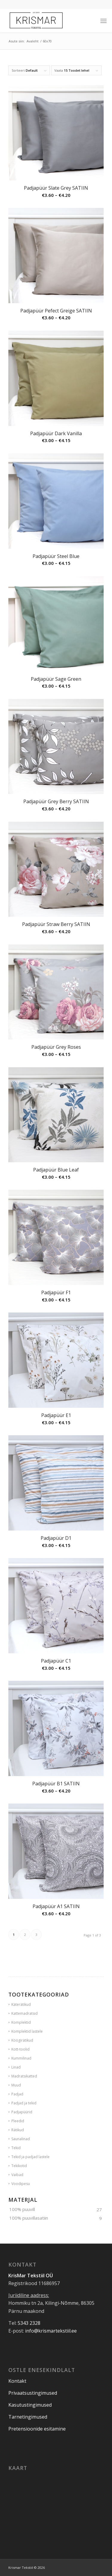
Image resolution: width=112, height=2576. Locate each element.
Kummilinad (21, 2058)
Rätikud (17, 2129)
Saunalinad (20, 2138)
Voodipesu (20, 2183)
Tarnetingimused (27, 2417)
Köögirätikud (22, 2040)
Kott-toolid (20, 2049)
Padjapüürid (21, 2112)
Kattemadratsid (24, 2013)
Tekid (16, 2147)
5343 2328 (29, 2323)
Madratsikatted (24, 2076)
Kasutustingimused (30, 2405)
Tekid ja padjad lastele (30, 2156)
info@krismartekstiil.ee (51, 2330)
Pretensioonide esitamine (37, 2428)
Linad (16, 2067)
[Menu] (103, 20)
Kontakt (17, 2381)
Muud (16, 2085)
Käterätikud (21, 2004)
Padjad (17, 2094)
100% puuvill (22, 2209)
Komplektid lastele (27, 2031)
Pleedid (17, 2120)
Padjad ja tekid (23, 2103)
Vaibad (17, 2174)
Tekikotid (19, 2165)
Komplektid (21, 2022)
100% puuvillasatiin (28, 2218)
